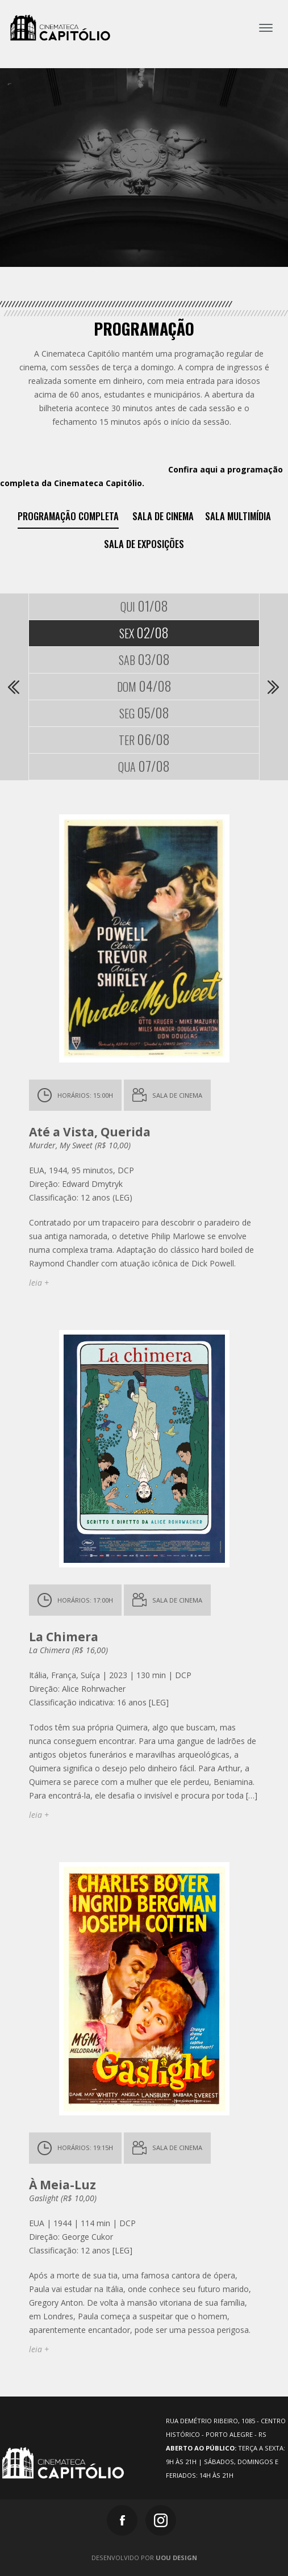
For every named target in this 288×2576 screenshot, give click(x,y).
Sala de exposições (144, 544)
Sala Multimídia (238, 516)
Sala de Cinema (163, 516)
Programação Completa (68, 516)
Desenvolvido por (144, 2557)
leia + (39, 1282)
